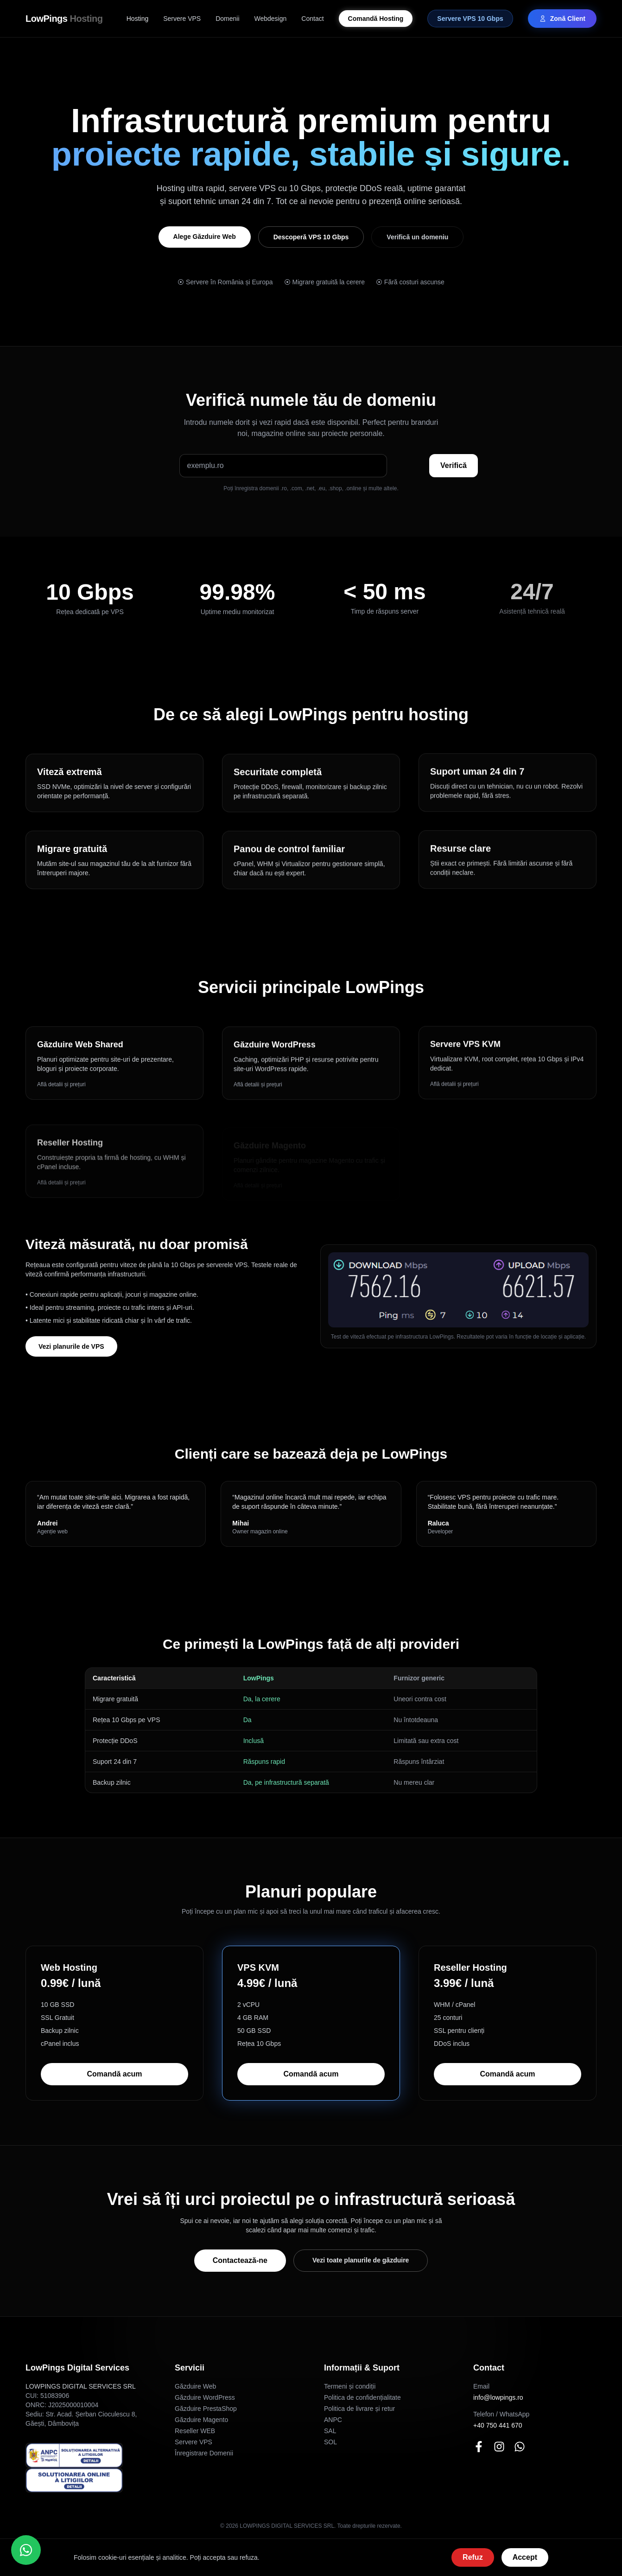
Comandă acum (114, 2074)
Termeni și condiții (349, 2386)
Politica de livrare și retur (359, 2408)
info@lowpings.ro (498, 2397)
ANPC (333, 2419)
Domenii (227, 18)
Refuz (473, 2557)
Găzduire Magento (201, 2419)
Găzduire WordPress (205, 2397)
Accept (525, 2557)
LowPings (63, 18)
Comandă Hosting (376, 18)
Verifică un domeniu (417, 237)
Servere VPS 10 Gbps (470, 18)
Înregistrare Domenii (204, 2453)
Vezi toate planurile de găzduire (360, 2260)
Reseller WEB (195, 2431)
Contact (312, 18)
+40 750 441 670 (497, 2425)
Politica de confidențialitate (362, 2397)
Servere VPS (182, 18)
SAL (330, 2431)
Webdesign (270, 18)
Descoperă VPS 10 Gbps (311, 237)
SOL (330, 2442)
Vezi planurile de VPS (71, 1346)
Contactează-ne (240, 2260)
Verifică (453, 465)
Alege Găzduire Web (204, 236)
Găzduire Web (195, 2386)
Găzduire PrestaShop (206, 2408)
